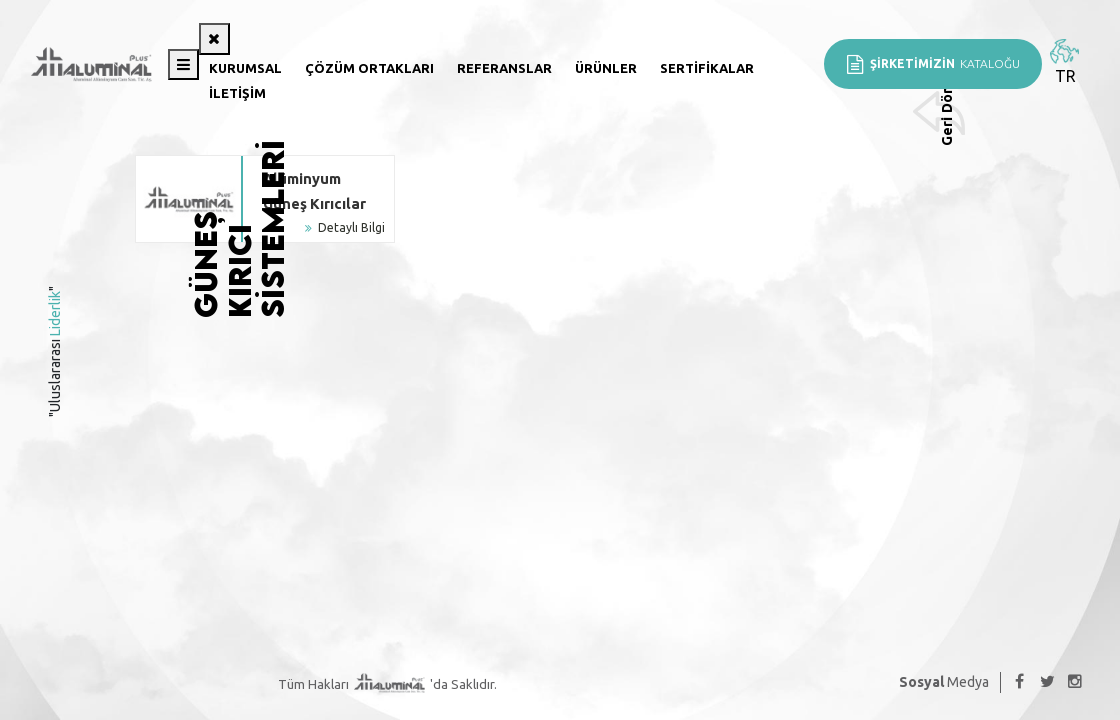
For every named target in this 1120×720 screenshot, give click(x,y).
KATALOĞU (933, 64)
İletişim (237, 93)
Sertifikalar (707, 68)
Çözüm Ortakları (369, 68)
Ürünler (606, 68)
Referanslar (504, 68)
